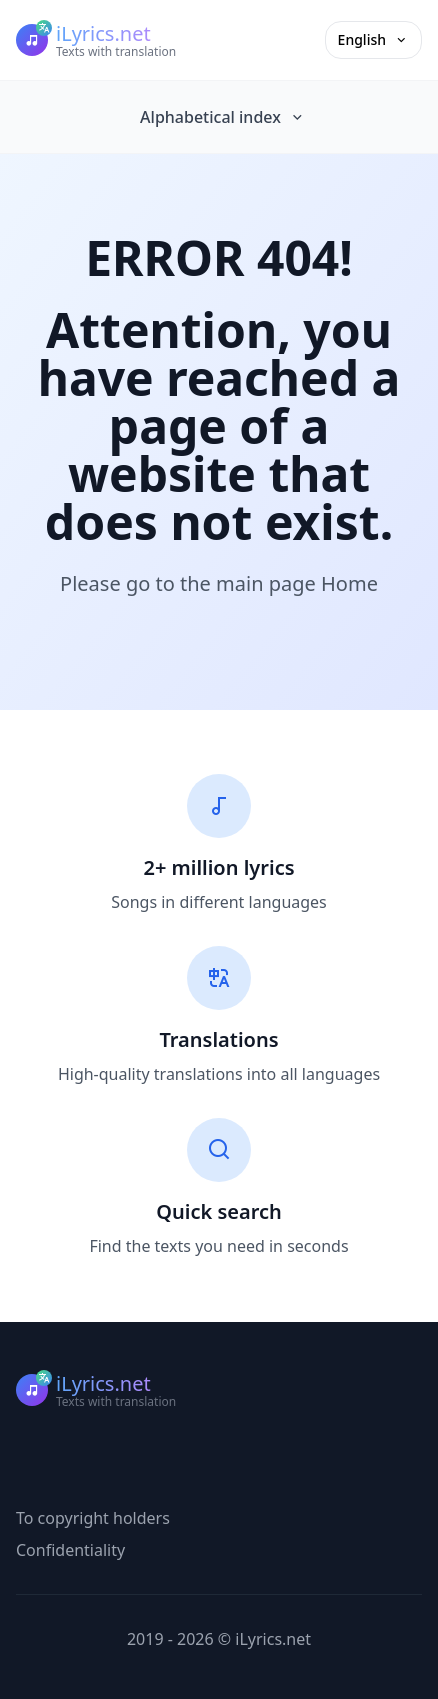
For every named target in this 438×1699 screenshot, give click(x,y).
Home (349, 583)
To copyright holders (93, 1518)
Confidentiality (70, 1550)
